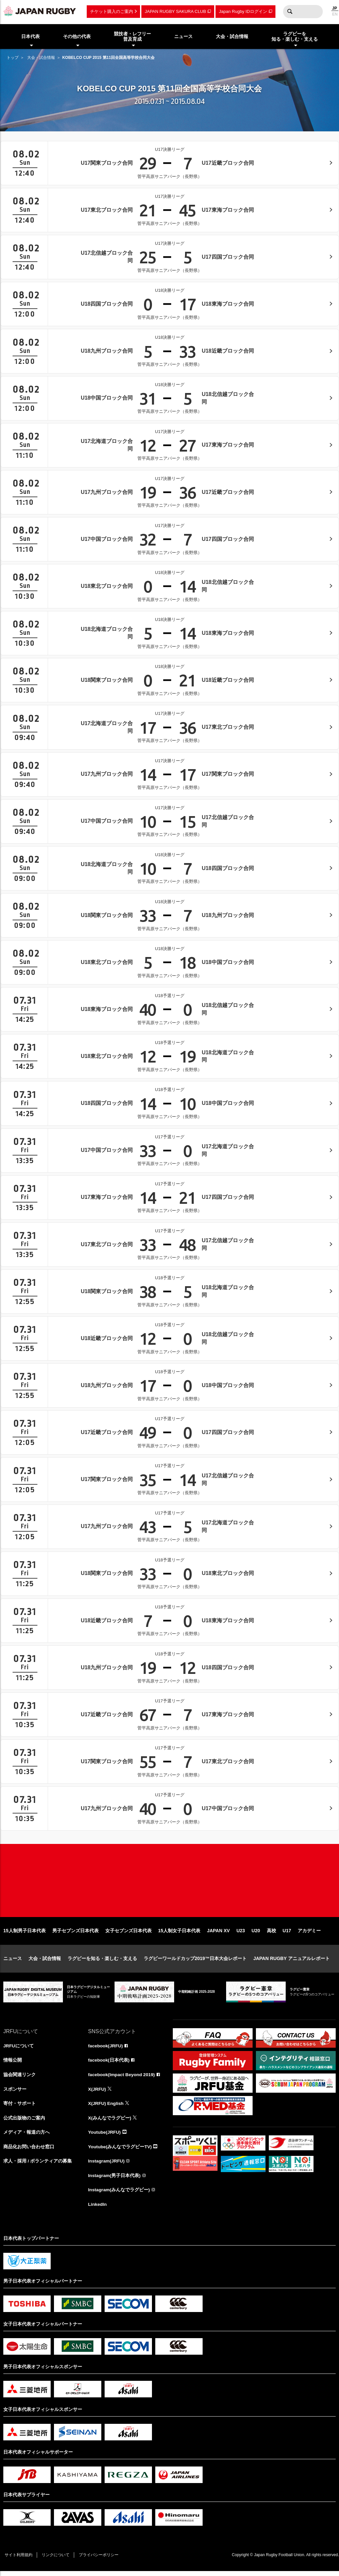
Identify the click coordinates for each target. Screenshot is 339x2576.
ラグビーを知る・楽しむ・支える (102, 1961)
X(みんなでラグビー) (109, 2121)
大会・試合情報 (41, 57)
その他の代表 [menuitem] (77, 36)
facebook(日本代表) (109, 2063)
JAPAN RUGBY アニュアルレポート (291, 1961)
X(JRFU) (97, 2092)
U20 (256, 1933)
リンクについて (57, 2559)
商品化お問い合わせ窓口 (28, 2150)
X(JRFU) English (106, 2107)
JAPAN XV (218, 1933)
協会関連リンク (19, 2077)
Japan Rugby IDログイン (243, 11)
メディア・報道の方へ (26, 2136)
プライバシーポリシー (101, 2559)
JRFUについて (18, 2048)
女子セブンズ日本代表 (128, 1933)
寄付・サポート (19, 2107)
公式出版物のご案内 (24, 2121)
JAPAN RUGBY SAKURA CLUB (175, 11)
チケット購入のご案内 (111, 11)
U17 (287, 1933)
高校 (271, 1933)
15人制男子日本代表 (24, 1933)
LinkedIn (97, 2208)
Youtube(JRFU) (104, 2136)
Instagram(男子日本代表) (114, 2179)
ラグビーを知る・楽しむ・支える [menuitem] (294, 36)
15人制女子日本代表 (179, 1933)
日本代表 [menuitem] (30, 36)
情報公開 (12, 2063)
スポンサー (14, 2092)
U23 (240, 1933)
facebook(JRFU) (105, 2048)
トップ (13, 57)
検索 (289, 11)
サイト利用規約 (19, 2559)
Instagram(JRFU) (106, 2165)
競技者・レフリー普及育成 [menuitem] (132, 36)
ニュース (12, 1961)
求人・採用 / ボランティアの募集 (37, 2165)
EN (335, 14)
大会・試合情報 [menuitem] (232, 36)
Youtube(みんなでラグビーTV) (120, 2150)
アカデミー (309, 1933)
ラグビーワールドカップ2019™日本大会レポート (195, 1961)
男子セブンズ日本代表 (75, 1933)
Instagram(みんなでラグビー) (119, 2194)
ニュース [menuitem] (183, 36)
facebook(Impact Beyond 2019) (122, 2077)
